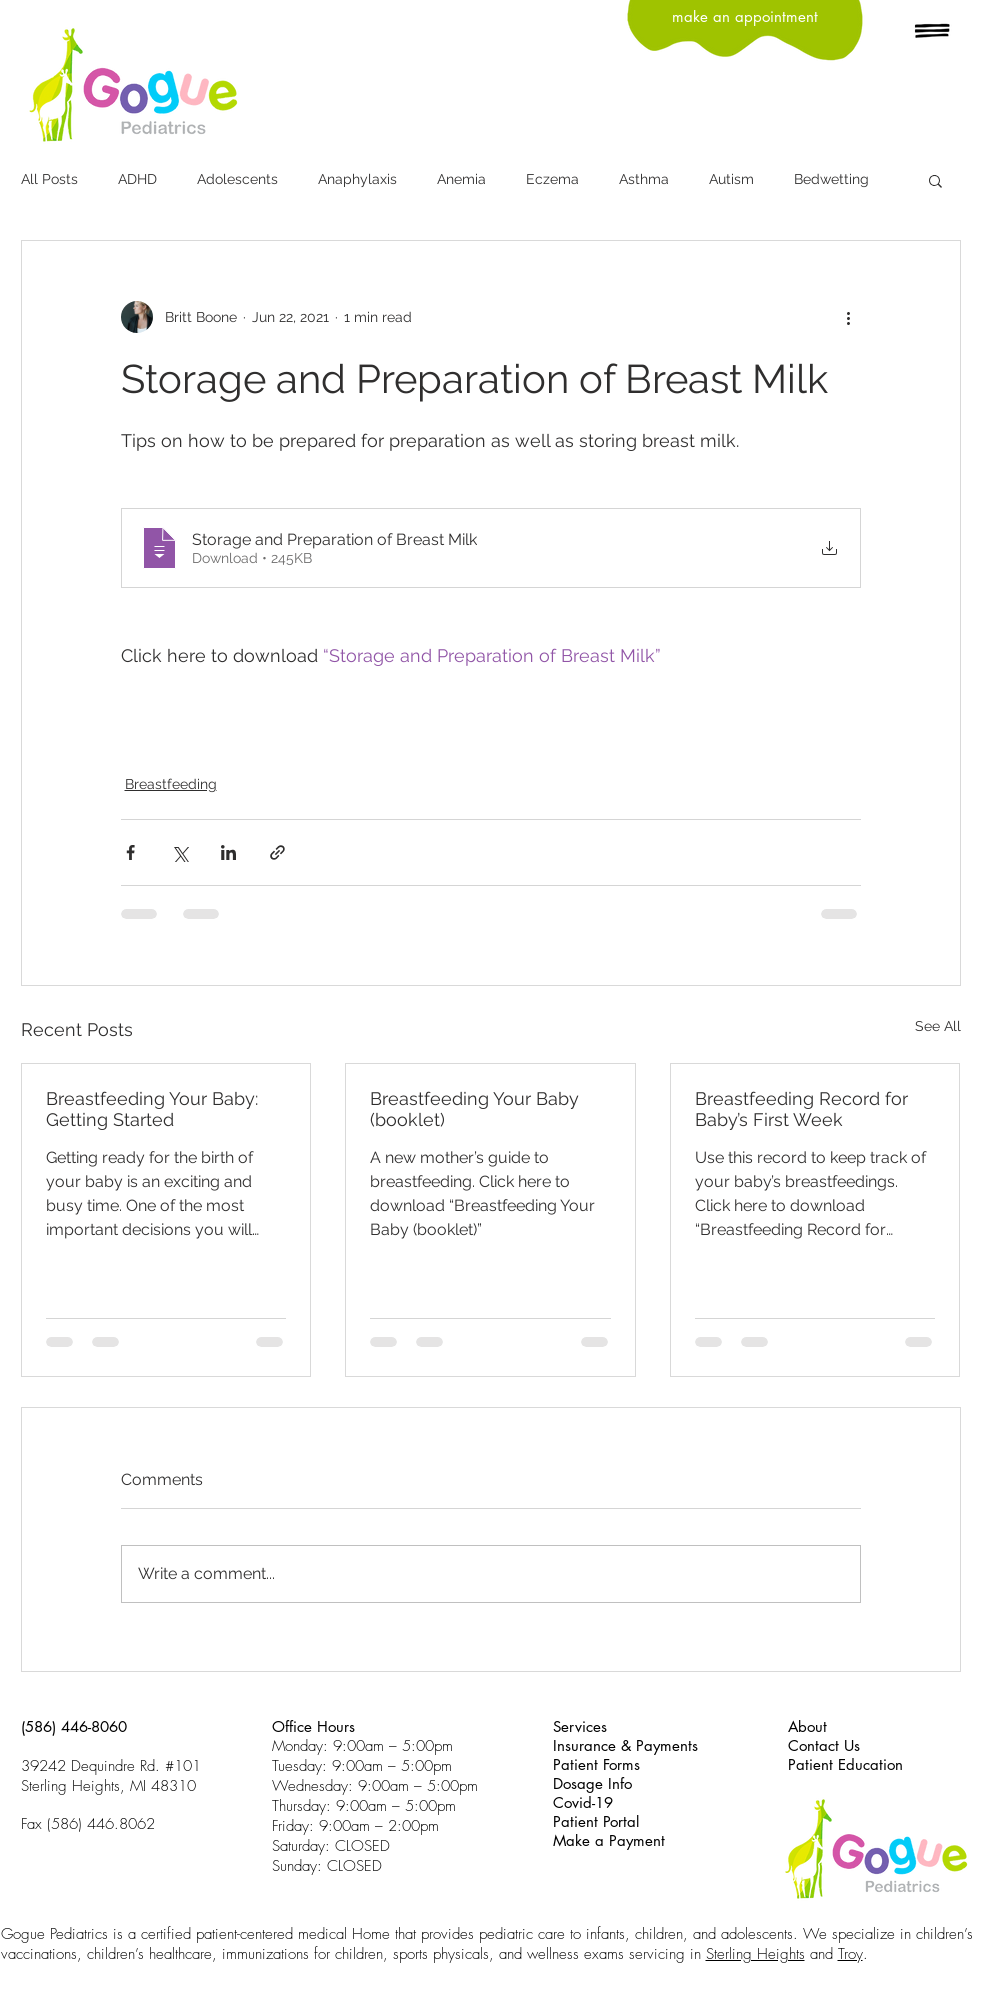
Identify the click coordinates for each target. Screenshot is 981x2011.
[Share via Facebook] (130, 852)
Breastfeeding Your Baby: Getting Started (152, 1109)
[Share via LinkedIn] (228, 852)
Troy (850, 1954)
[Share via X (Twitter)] (179, 852)
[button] (933, 32)
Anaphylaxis (357, 179)
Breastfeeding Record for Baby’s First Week (801, 1109)
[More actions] (849, 317)
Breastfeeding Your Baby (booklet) (474, 1109)
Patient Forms (596, 1764)
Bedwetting (831, 179)
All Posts (49, 179)
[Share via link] (277, 852)
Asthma (644, 179)
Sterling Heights (755, 1954)
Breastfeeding (171, 784)
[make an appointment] (745, 16)
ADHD (137, 179)
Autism (731, 179)
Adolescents (237, 179)
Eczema (552, 179)
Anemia (461, 179)
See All (938, 1026)
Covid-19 (583, 1802)
